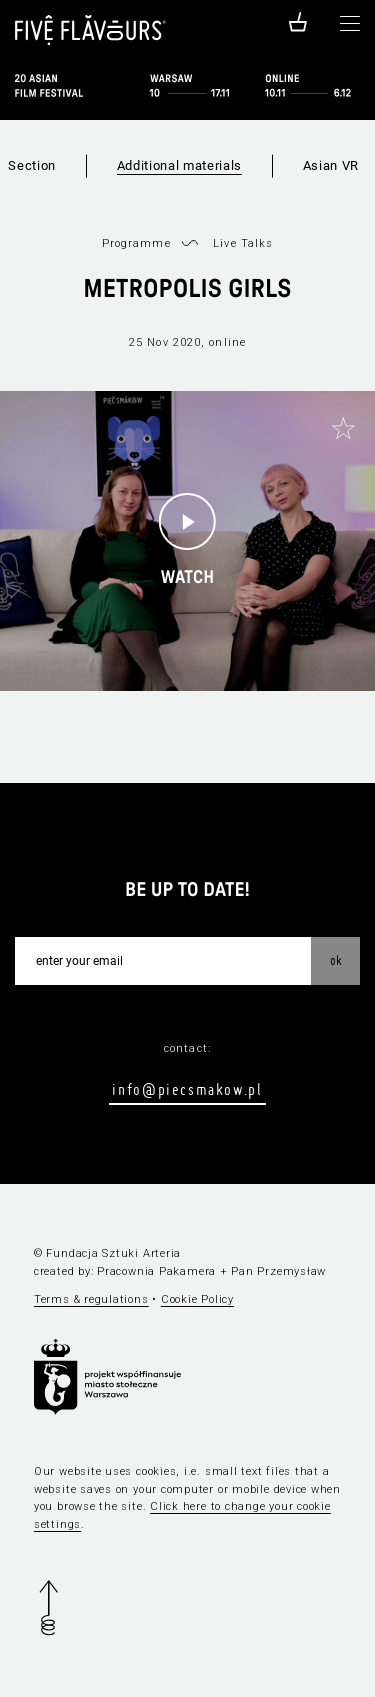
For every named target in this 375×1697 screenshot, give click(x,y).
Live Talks (243, 243)
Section (32, 165)
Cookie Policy (197, 1299)
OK (336, 960)
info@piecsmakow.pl (187, 1089)
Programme (136, 243)
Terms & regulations (91, 1299)
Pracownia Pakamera (156, 1271)
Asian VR (331, 165)
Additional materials (179, 165)
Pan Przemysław (278, 1271)
